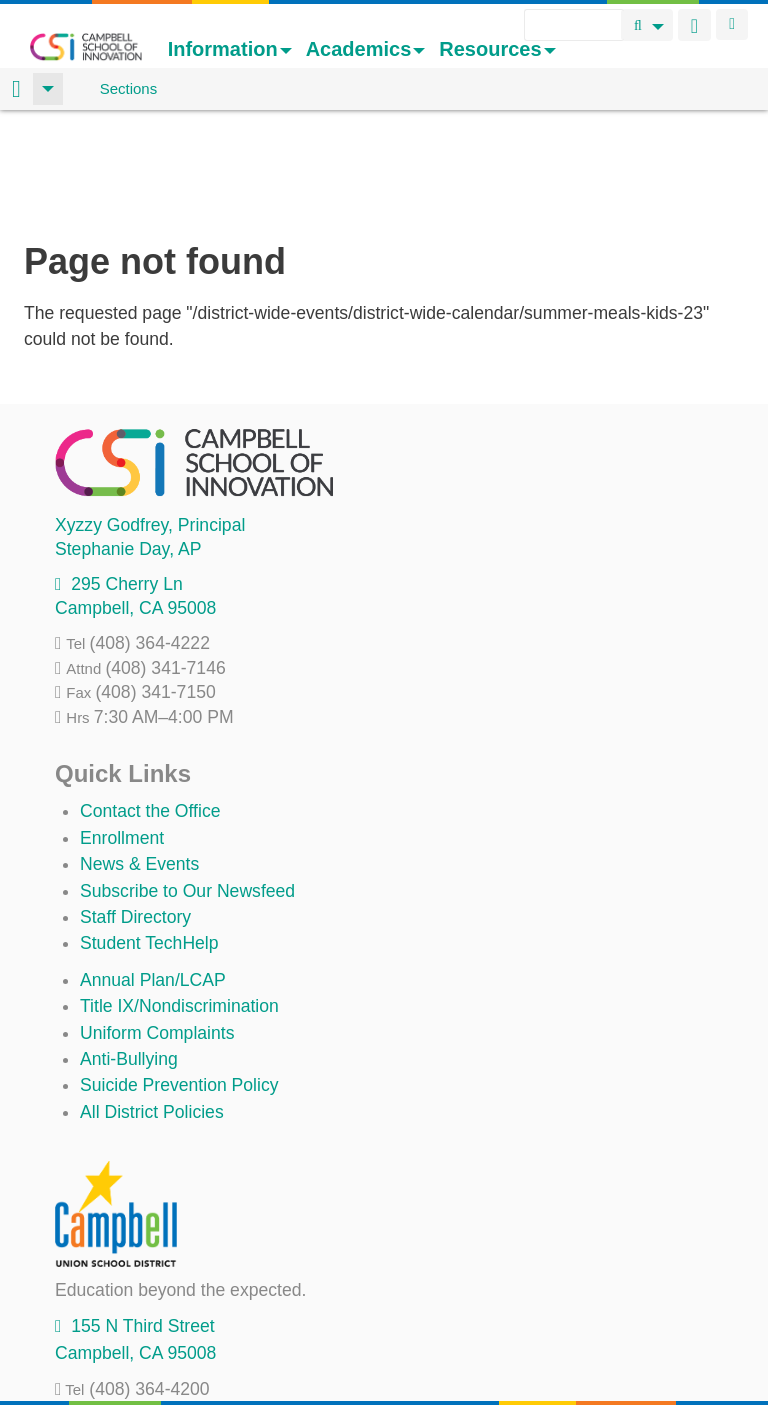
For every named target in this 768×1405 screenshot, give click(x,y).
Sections (129, 88)
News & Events (139, 757)
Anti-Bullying (129, 952)
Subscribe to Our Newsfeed (187, 784)
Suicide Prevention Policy (179, 978)
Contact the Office (150, 704)
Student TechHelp (149, 836)
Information (230, 49)
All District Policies (152, 1005)
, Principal (150, 418)
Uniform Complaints (157, 926)
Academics (366, 49)
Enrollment (122, 731)
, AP (128, 442)
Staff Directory (135, 810)
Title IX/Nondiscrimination (179, 899)
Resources (497, 49)
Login (732, 24)
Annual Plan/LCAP (153, 873)
